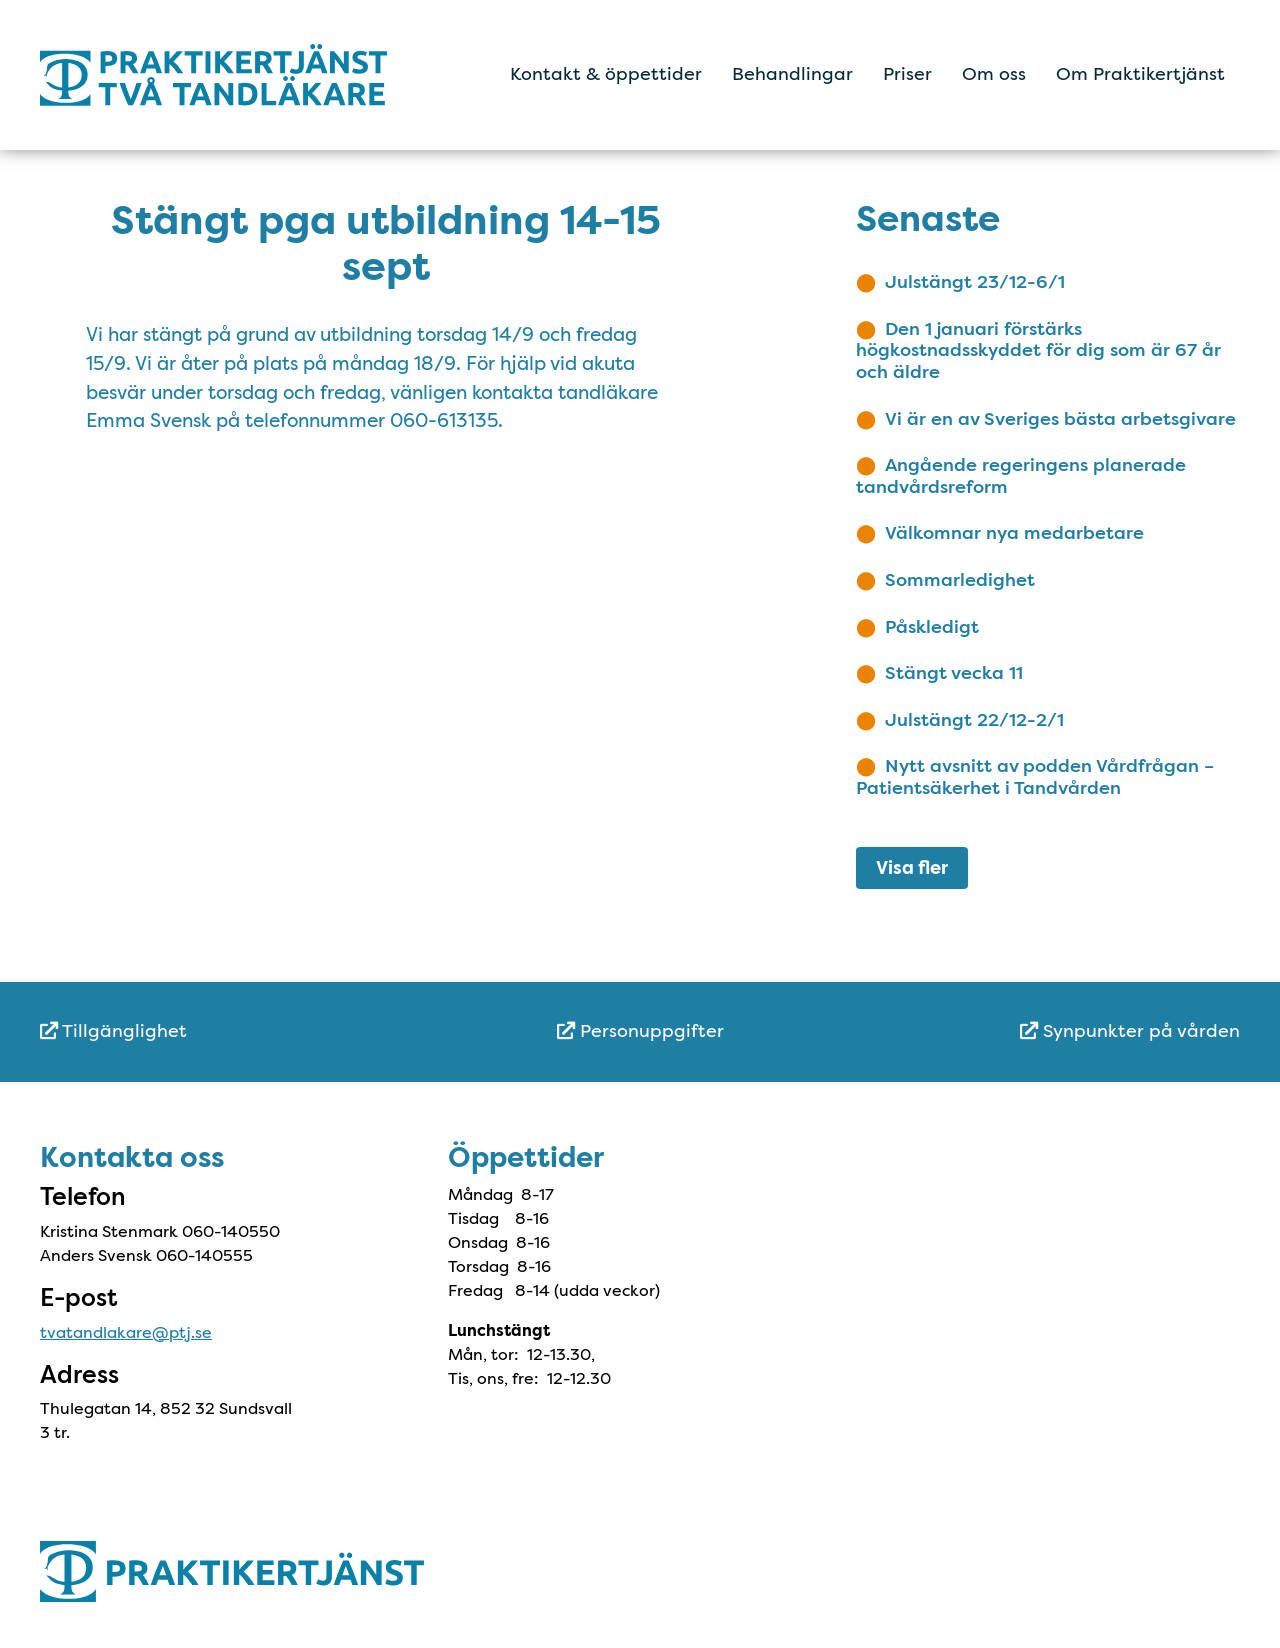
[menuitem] (240, 1031)
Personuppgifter (640, 1031)
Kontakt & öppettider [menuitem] (606, 74)
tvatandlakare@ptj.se (126, 1332)
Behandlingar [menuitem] (792, 74)
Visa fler (912, 868)
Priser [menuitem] (907, 74)
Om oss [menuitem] (994, 74)
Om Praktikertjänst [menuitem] (1140, 74)
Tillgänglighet (113, 1031)
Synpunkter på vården (1130, 1031)
